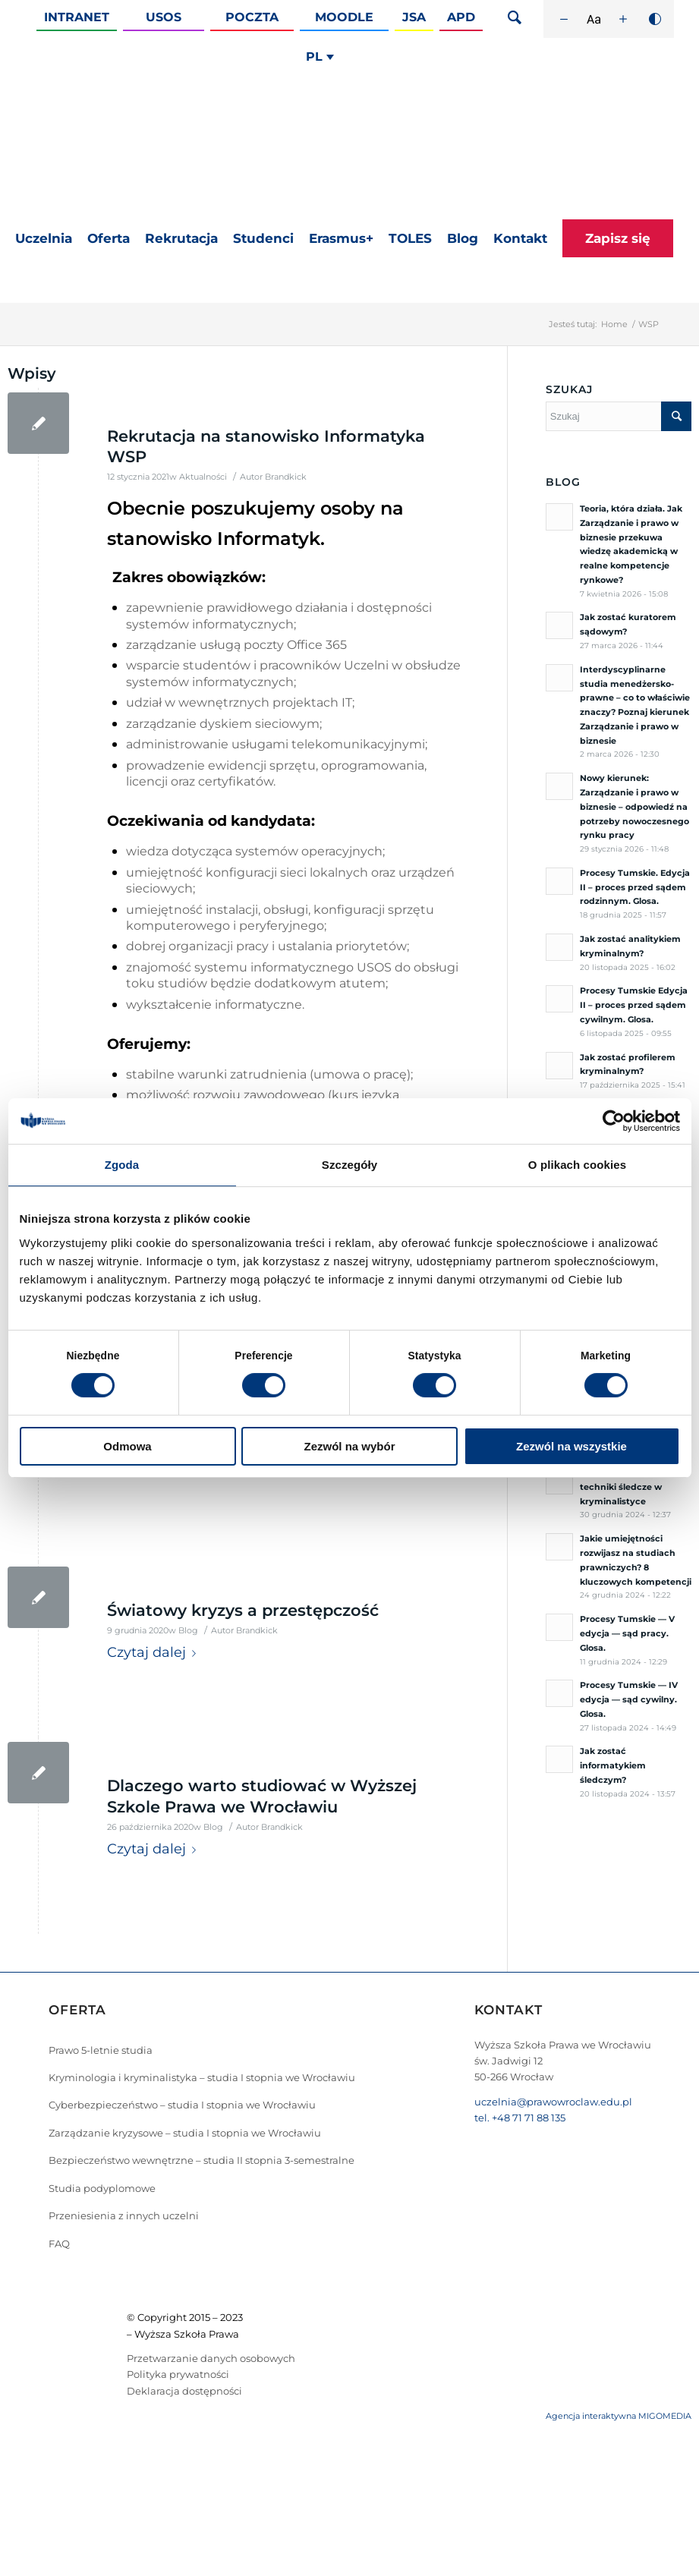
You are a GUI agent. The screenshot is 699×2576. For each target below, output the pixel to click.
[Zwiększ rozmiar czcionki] (623, 19)
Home (614, 324)
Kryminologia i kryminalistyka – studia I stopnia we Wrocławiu (202, 2077)
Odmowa (127, 1446)
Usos (163, 17)
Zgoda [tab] (122, 1164)
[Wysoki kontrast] (655, 19)
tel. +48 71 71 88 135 (519, 2118)
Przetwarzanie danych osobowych (211, 2358)
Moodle (344, 17)
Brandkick (286, 477)
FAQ (59, 2243)
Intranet (76, 17)
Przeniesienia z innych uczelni (124, 2215)
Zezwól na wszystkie (571, 1446)
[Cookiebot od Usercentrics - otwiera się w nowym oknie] (613, 1121)
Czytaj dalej (154, 1653)
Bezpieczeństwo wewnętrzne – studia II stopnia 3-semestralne (201, 2160)
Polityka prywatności (178, 2374)
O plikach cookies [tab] (577, 1164)
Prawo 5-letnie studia (101, 2050)
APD (461, 17)
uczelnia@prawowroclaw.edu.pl (553, 2102)
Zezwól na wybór (349, 1446)
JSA (414, 17)
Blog (188, 1631)
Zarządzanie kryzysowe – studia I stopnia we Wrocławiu (185, 2133)
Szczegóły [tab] (349, 1164)
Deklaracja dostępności (184, 2391)
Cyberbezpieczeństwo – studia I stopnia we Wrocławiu (182, 2105)
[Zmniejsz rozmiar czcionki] (564, 19)
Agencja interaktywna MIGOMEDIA (618, 2416)
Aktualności (203, 477)
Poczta (252, 17)
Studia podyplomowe (102, 2188)
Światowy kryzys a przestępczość (243, 1610)
